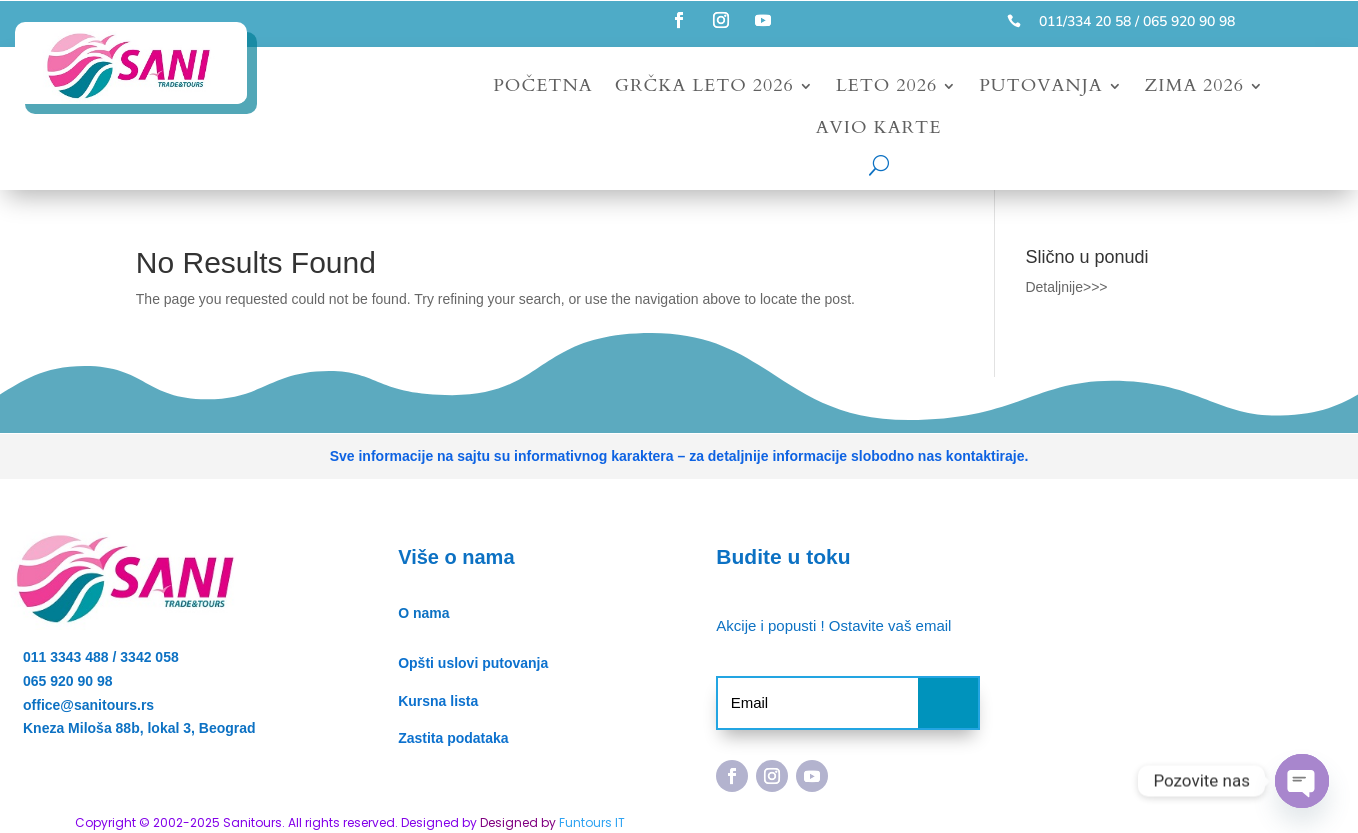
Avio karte (879, 130)
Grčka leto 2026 (704, 88)
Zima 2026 (1194, 88)
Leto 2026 (886, 88)
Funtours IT (592, 822)
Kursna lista (438, 701)
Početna (542, 88)
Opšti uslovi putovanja (473, 663)
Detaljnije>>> (1066, 287)
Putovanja (1040, 88)
